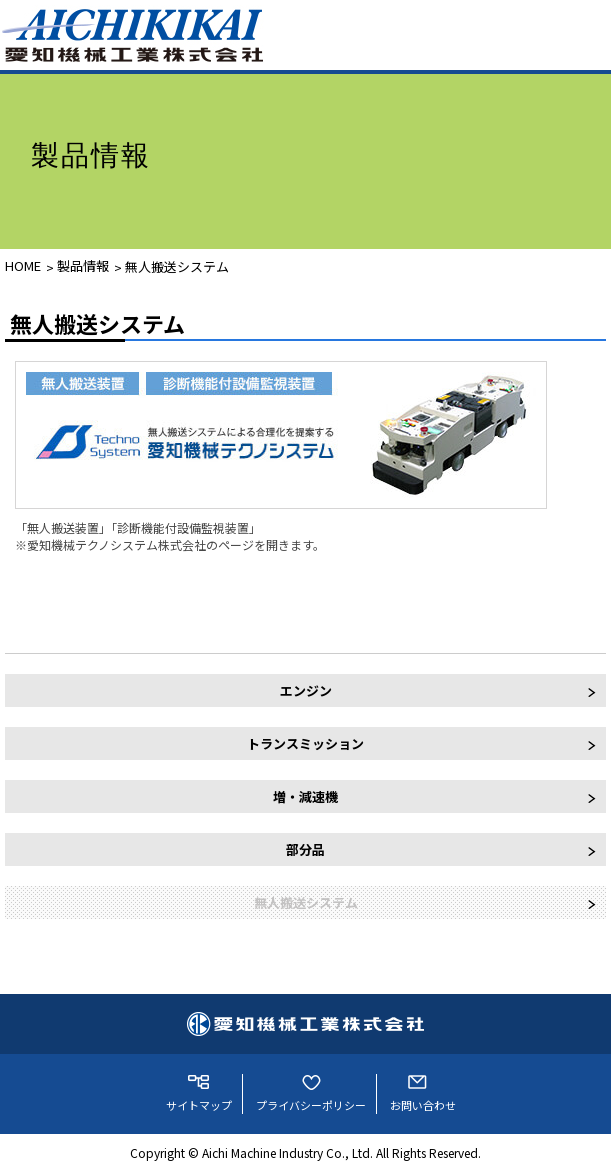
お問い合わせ (423, 1105)
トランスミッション (305, 743)
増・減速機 (305, 796)
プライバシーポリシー (311, 1105)
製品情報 (83, 265)
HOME (23, 265)
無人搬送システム (177, 266)
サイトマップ (199, 1105)
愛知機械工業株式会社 (305, 1024)
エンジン (306, 690)
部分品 (305, 849)
